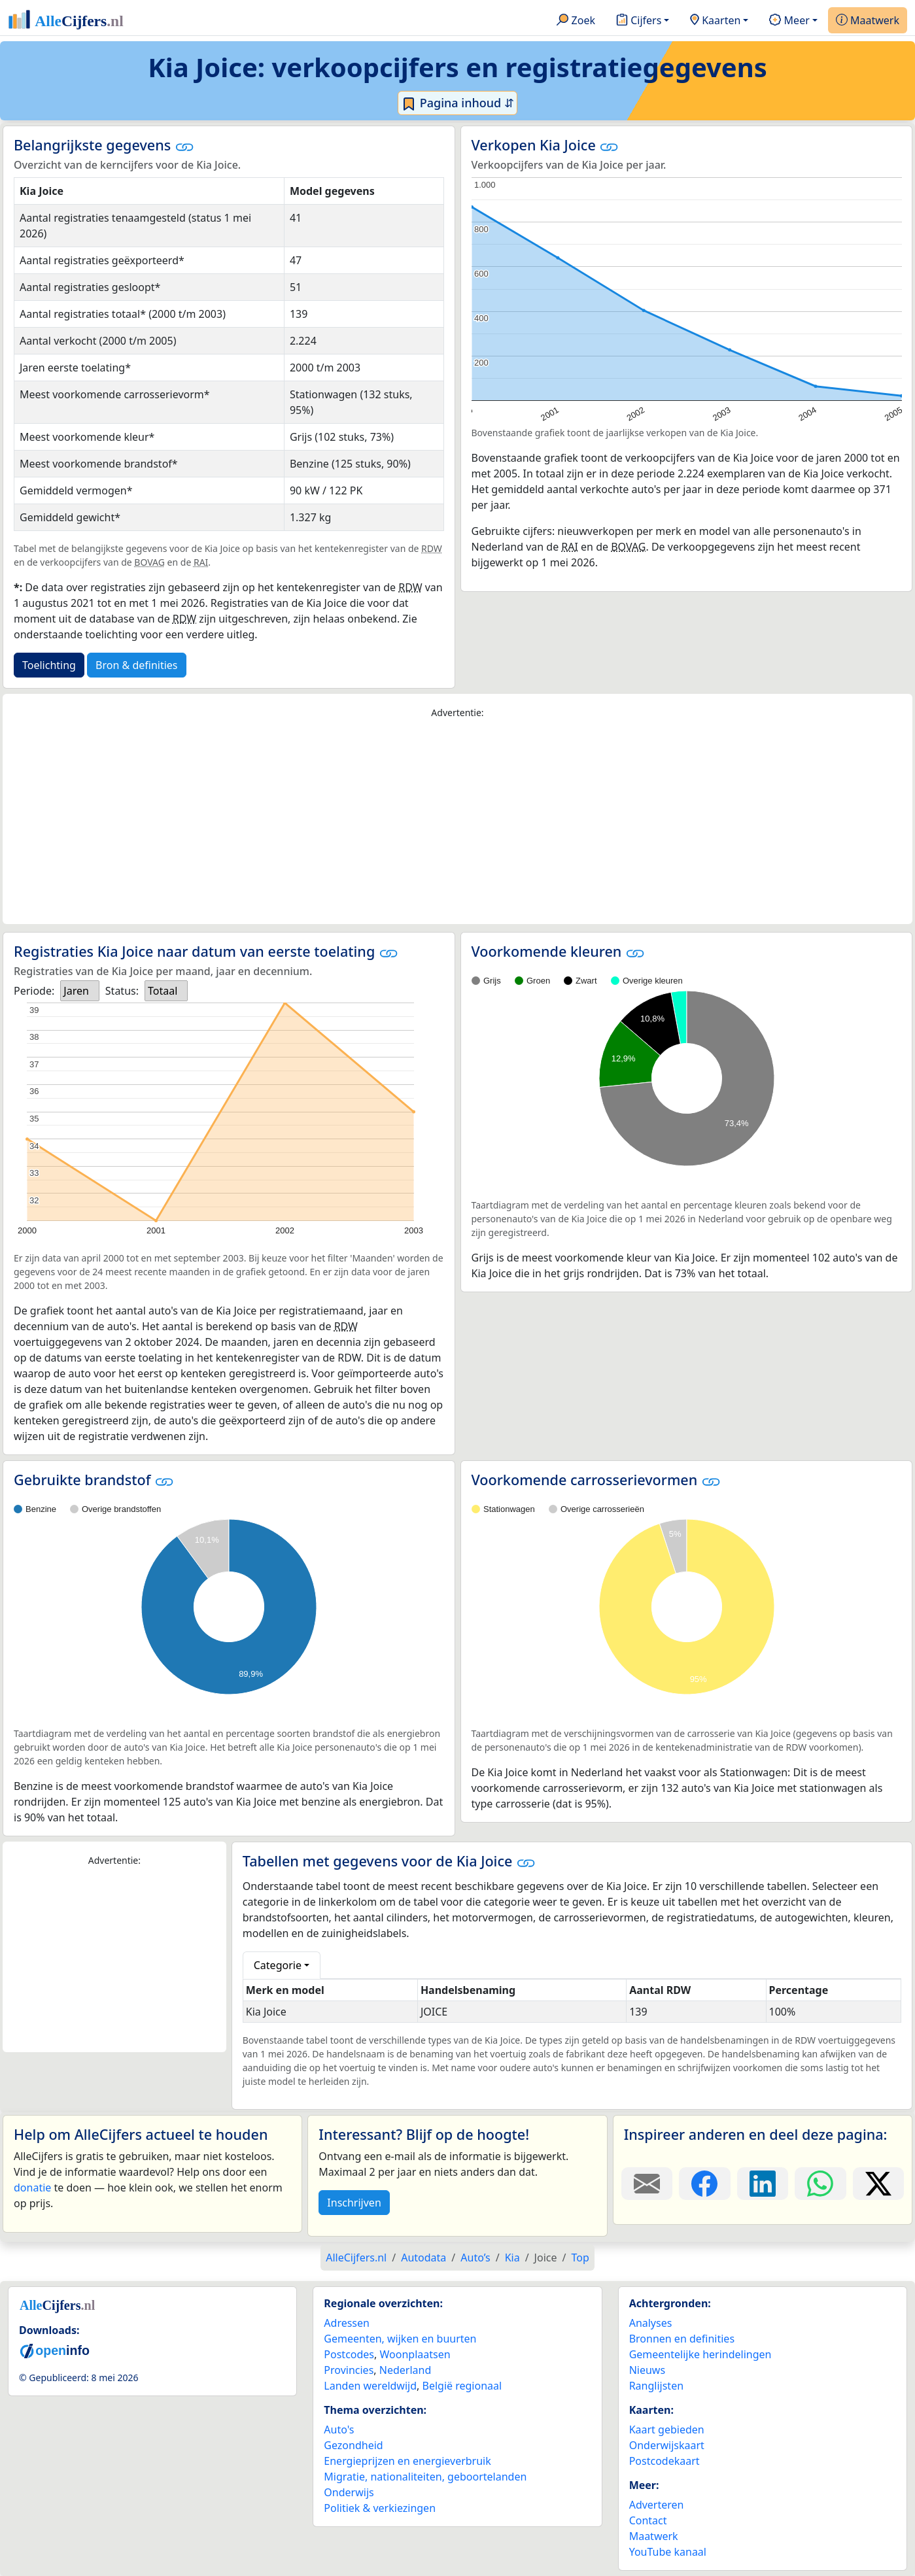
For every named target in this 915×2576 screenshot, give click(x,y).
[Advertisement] (457, 822)
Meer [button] (789, 21)
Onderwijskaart (666, 2445)
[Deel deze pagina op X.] (878, 2183)
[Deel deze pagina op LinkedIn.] (762, 2183)
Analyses (650, 2323)
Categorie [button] (278, 1965)
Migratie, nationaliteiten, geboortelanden (425, 2476)
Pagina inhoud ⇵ (457, 103)
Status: (122, 991)
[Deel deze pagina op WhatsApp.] (820, 2183)
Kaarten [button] (715, 21)
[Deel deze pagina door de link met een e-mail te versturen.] (646, 2183)
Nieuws (647, 2370)
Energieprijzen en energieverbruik (407, 2461)
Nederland (405, 2370)
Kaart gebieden (666, 2429)
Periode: (34, 991)
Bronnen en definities (681, 2338)
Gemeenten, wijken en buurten (400, 2338)
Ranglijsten (656, 2386)
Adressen (347, 2323)
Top (580, 2257)
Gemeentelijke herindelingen (700, 2354)
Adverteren (656, 2505)
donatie (32, 2187)
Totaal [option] (162, 991)
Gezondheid (353, 2445)
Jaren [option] (76, 991)
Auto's (339, 2429)
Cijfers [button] (638, 21)
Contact (648, 2520)
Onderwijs (348, 2492)
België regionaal (462, 2386)
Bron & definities (136, 665)
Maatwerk (867, 21)
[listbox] (80, 990)
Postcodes (349, 2354)
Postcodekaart (664, 2461)
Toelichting (49, 665)
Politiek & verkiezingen (380, 2508)
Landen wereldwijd (370, 2386)
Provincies (348, 2370)
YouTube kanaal (667, 2552)
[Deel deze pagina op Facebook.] (704, 2183)
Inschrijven (354, 2202)
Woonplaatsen (414, 2354)
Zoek (576, 21)
